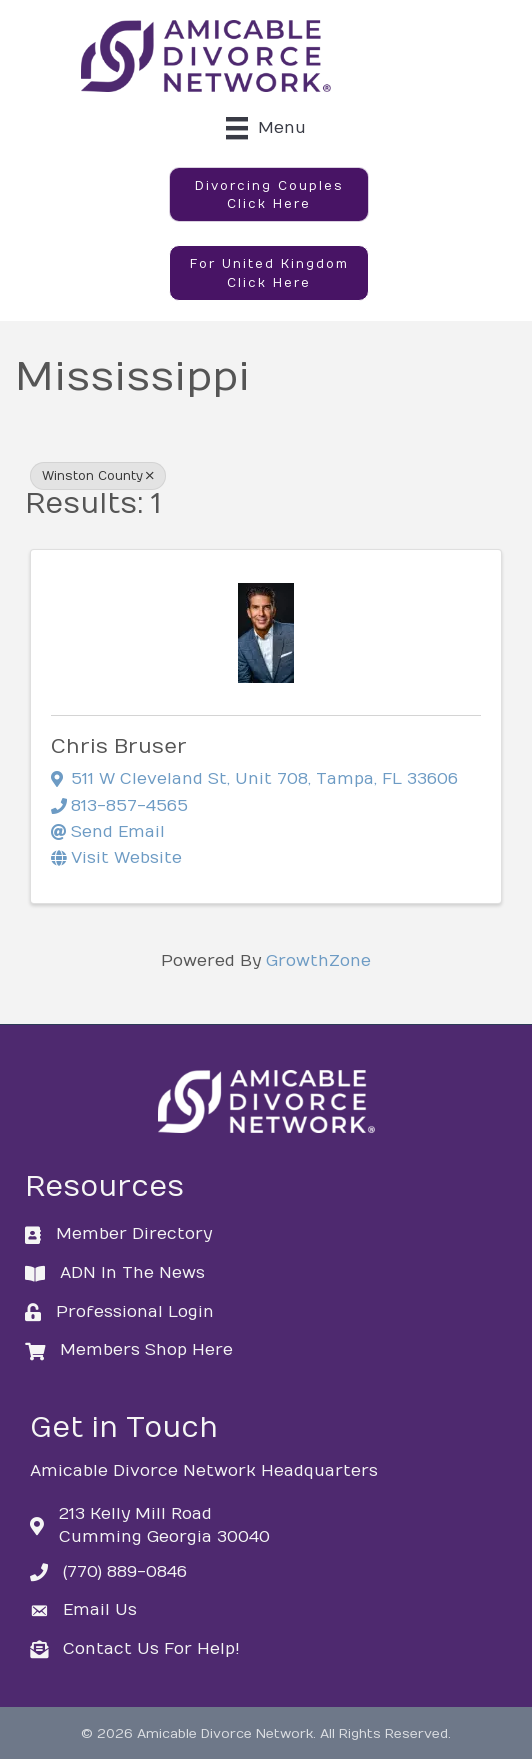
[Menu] (266, 128)
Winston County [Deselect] (98, 476)
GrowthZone (318, 961)
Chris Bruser (119, 746)
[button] (269, 195)
